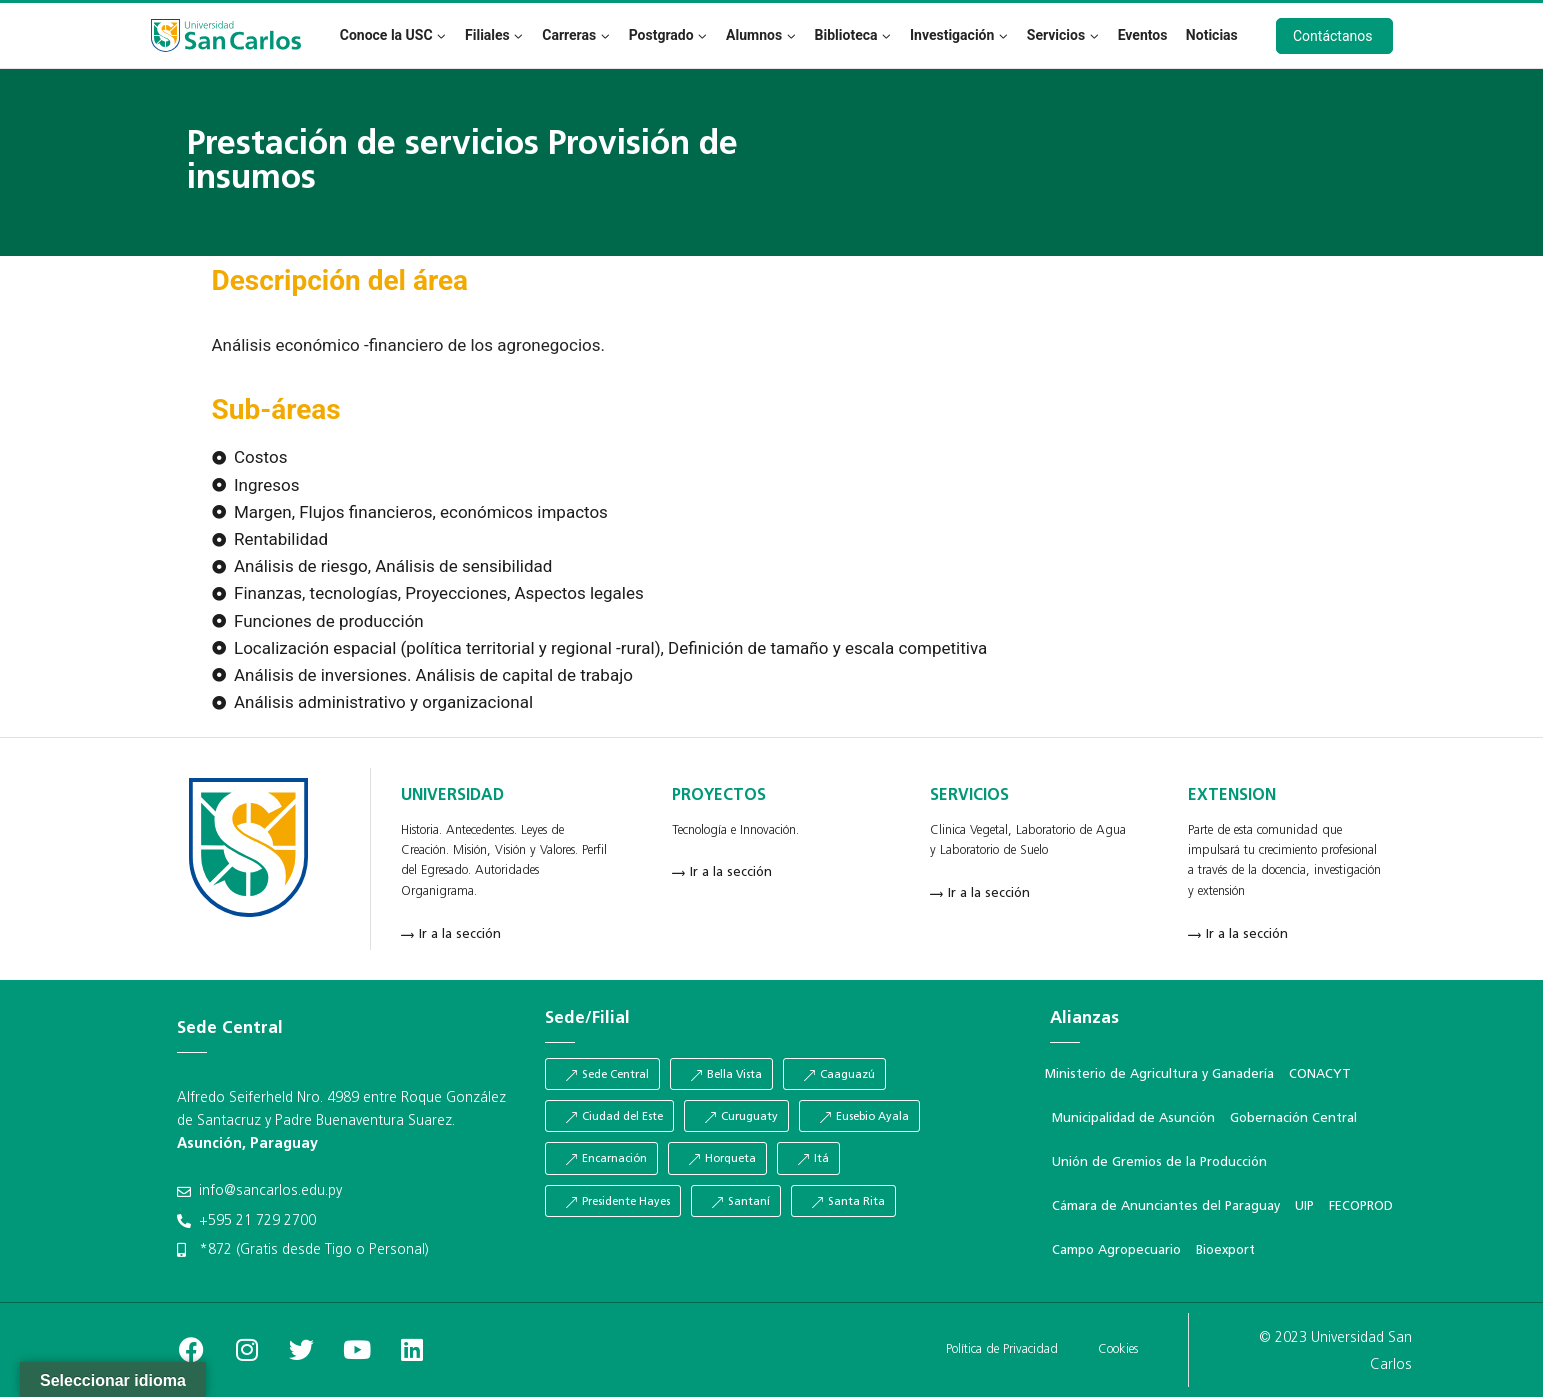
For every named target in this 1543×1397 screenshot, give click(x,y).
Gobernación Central (1293, 1118)
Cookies (1118, 1349)
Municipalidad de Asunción (1133, 1118)
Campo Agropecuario (1116, 1250)
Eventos (1143, 35)
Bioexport (1225, 1250)
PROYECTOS (719, 796)
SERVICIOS (969, 796)
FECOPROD (1361, 1206)
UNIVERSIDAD (452, 796)
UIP (1304, 1206)
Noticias (1212, 35)
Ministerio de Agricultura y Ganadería (1159, 1074)
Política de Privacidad (1002, 1349)
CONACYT (1320, 1074)
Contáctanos (1333, 36)
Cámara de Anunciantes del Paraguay (1166, 1206)
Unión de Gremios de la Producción (1159, 1162)
